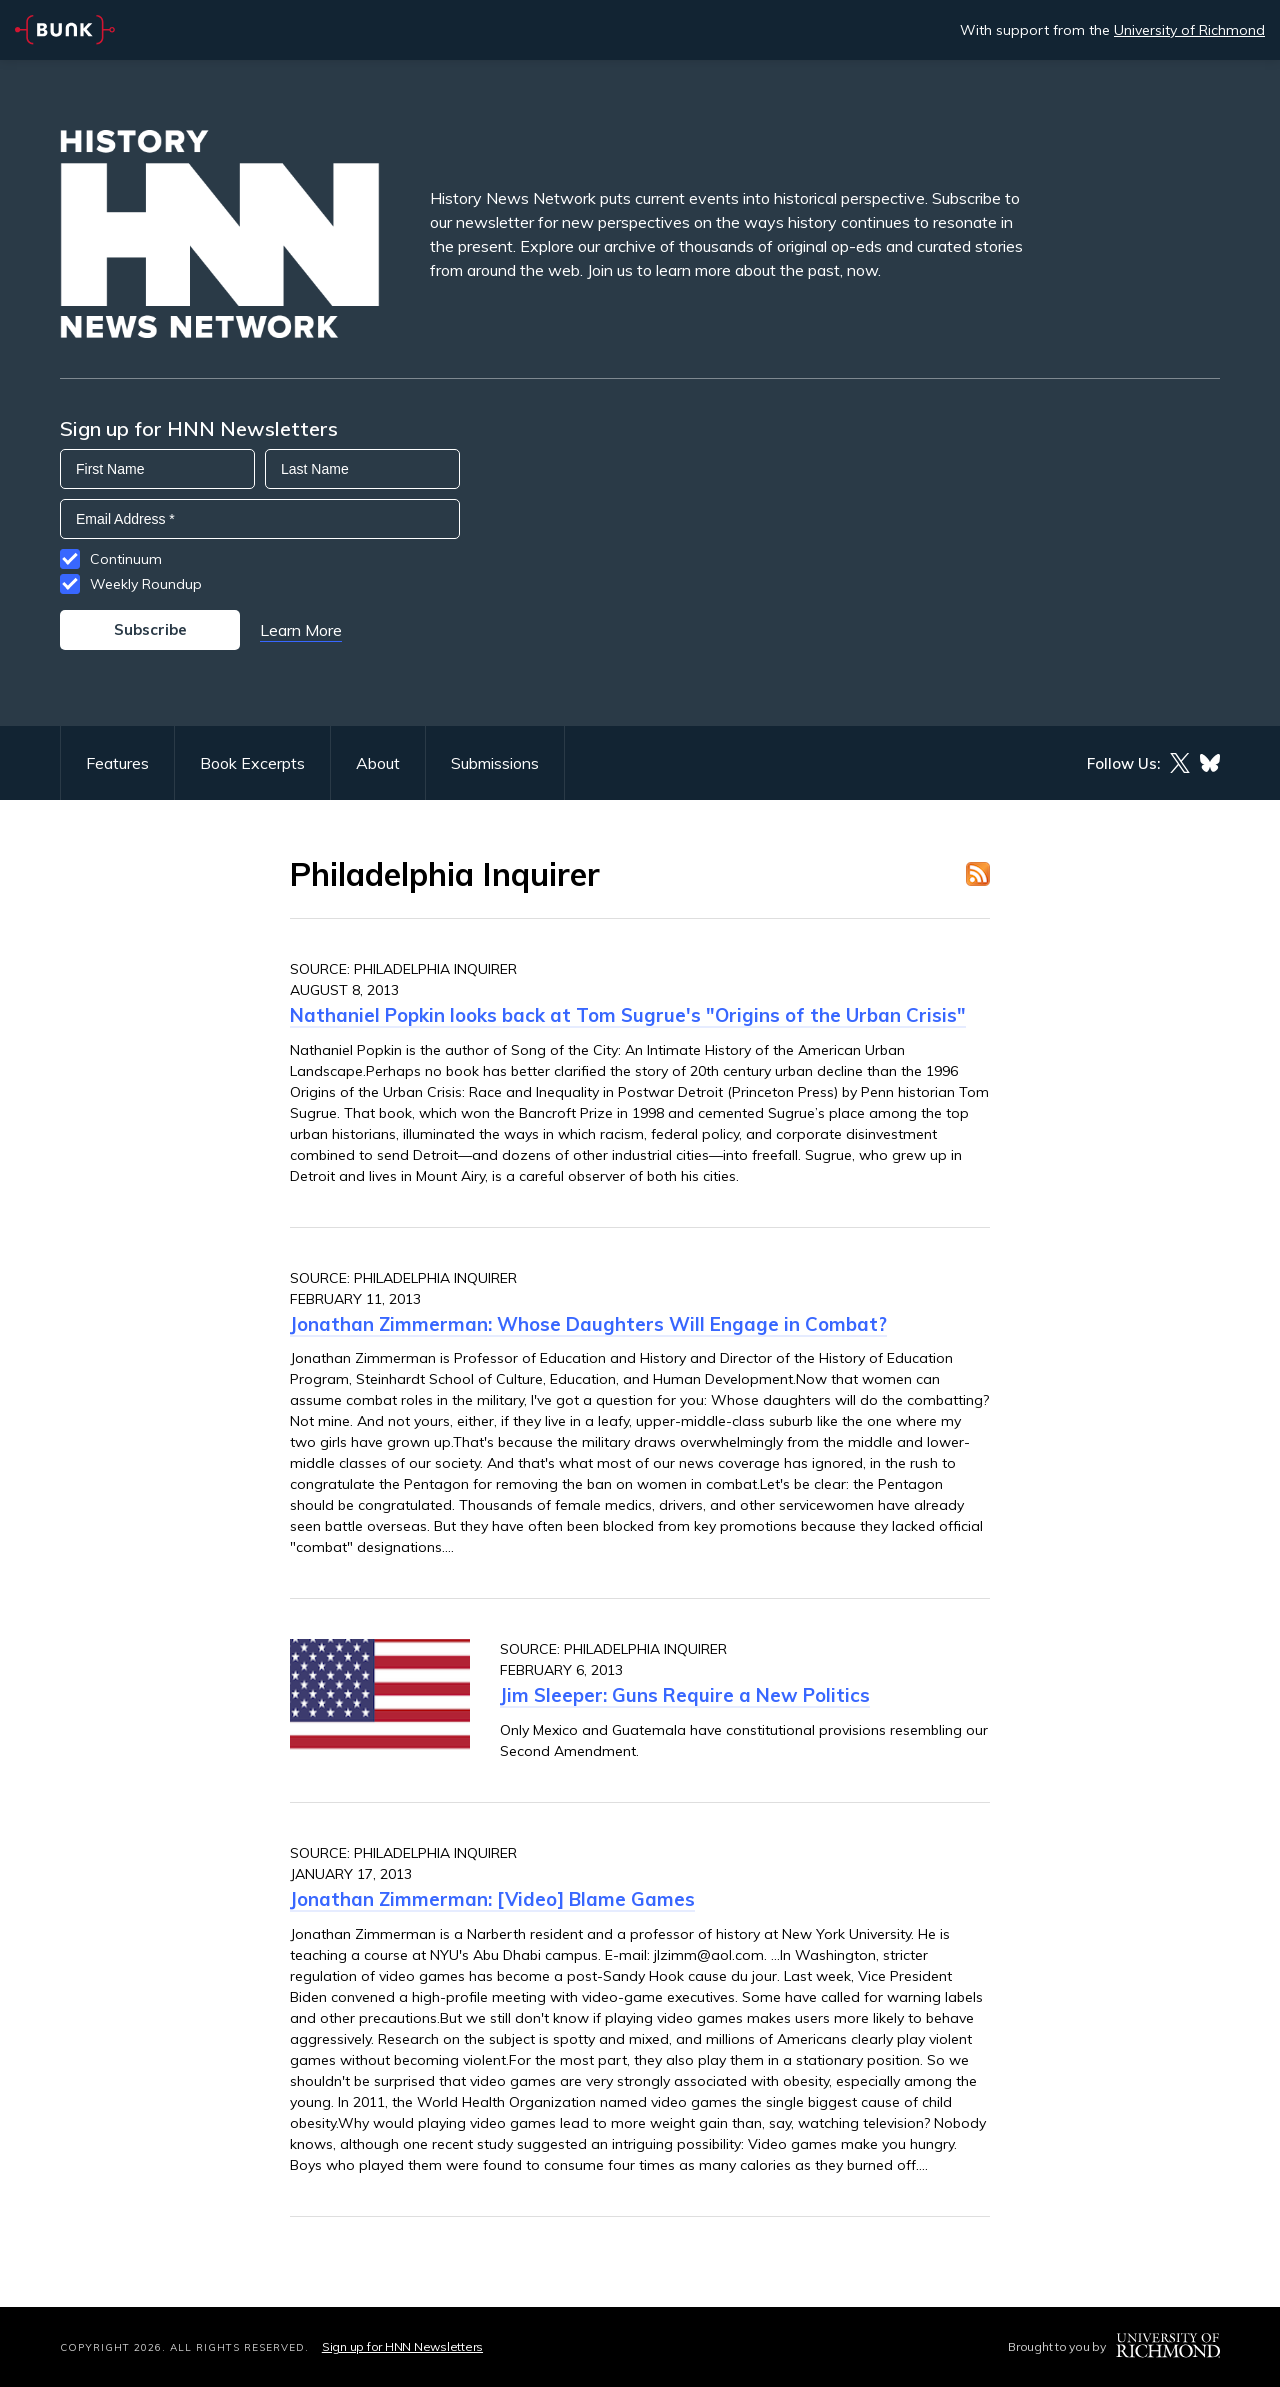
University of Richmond (1189, 30)
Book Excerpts (252, 763)
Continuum (126, 559)
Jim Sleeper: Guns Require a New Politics (685, 1695)
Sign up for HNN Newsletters (402, 2346)
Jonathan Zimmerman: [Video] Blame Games (492, 1899)
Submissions (495, 763)
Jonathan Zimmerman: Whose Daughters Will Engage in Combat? (588, 1324)
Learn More (301, 630)
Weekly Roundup (146, 584)
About (378, 763)
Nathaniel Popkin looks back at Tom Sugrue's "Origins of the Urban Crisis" (628, 1015)
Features (117, 763)
